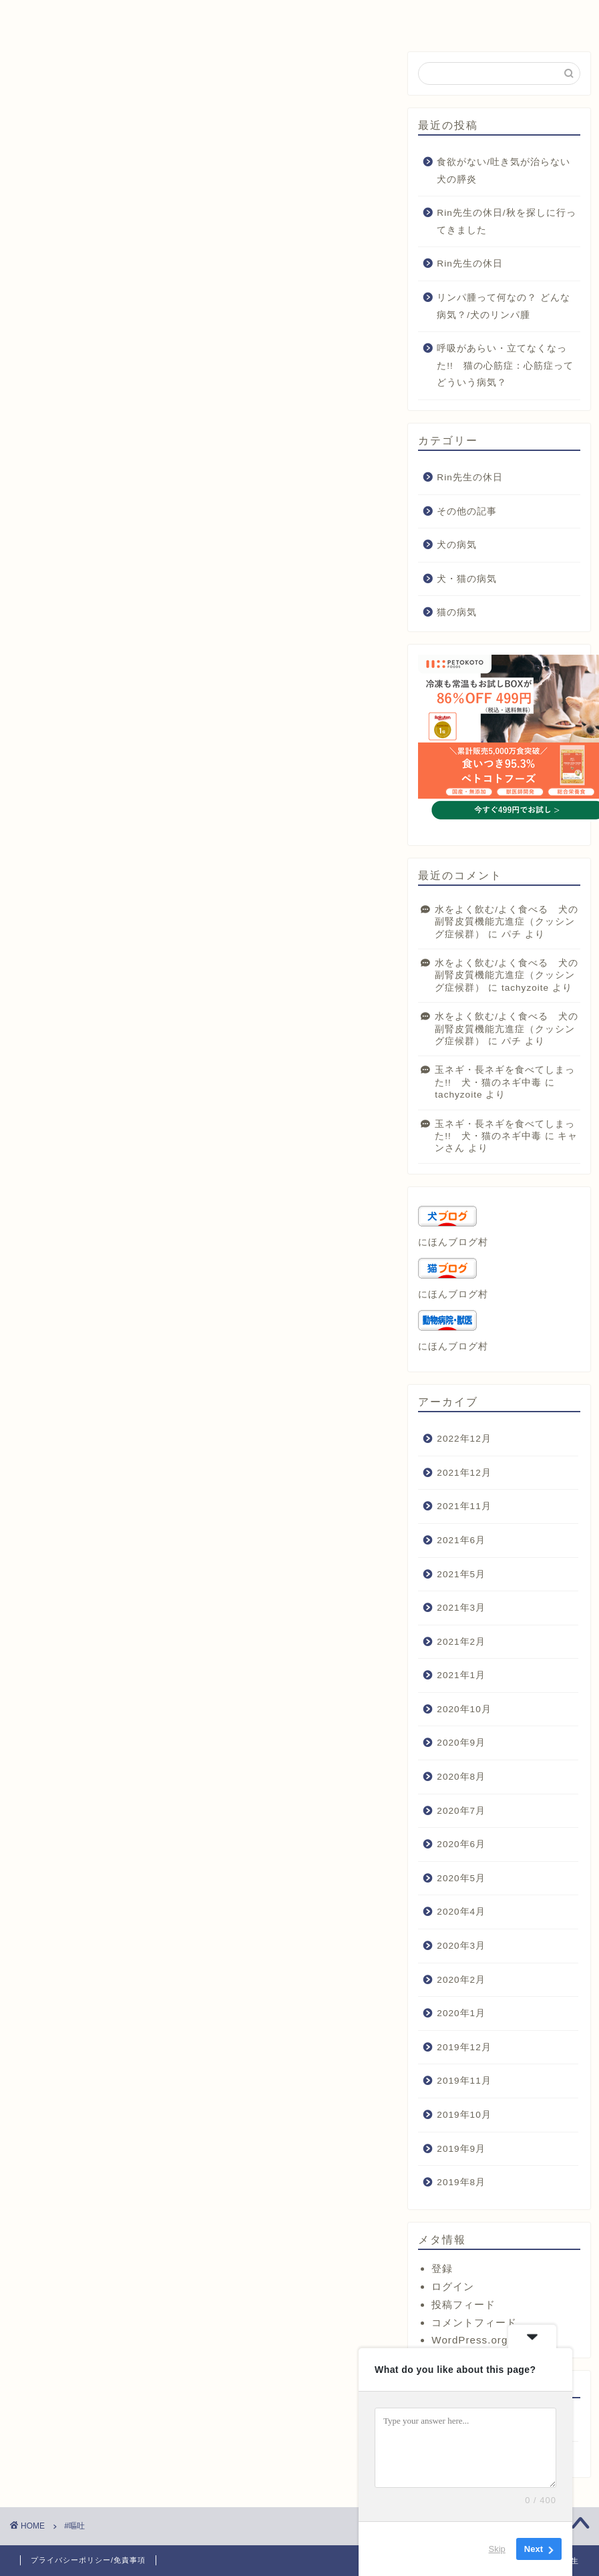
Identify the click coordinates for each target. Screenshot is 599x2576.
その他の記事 (467, 511)
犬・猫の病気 (467, 579)
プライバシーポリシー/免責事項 (88, 2560)
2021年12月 (464, 1473)
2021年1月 (461, 1675)
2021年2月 (461, 1642)
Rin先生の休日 (469, 264)
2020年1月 (461, 2013)
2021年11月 (464, 1506)
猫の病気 (457, 612)
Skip (497, 2549)
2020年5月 (461, 1878)
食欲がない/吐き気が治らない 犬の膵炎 (507, 170)
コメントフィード (474, 2322)
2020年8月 (461, 1777)
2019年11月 (464, 2081)
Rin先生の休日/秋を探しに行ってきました (506, 221)
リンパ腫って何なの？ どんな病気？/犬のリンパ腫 (503, 306)
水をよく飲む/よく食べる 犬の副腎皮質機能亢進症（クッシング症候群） (506, 922)
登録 (442, 2268)
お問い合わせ (402, 16)
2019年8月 (461, 2182)
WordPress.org (469, 2340)
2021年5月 (461, 1574)
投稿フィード (463, 2304)
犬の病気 (457, 545)
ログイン (452, 2286)
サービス (180, 16)
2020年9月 (461, 1743)
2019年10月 (464, 2115)
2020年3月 (461, 1946)
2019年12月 (464, 2047)
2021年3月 (461, 1608)
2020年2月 (461, 1980)
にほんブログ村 (453, 1242)
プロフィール (291, 16)
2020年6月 (461, 1844)
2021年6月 (461, 1540)
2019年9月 (461, 2149)
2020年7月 (461, 1811)
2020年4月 (461, 1912)
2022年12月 (464, 1439)
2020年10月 (464, 1709)
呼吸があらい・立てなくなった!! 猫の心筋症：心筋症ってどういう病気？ (505, 365)
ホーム (69, 16)
